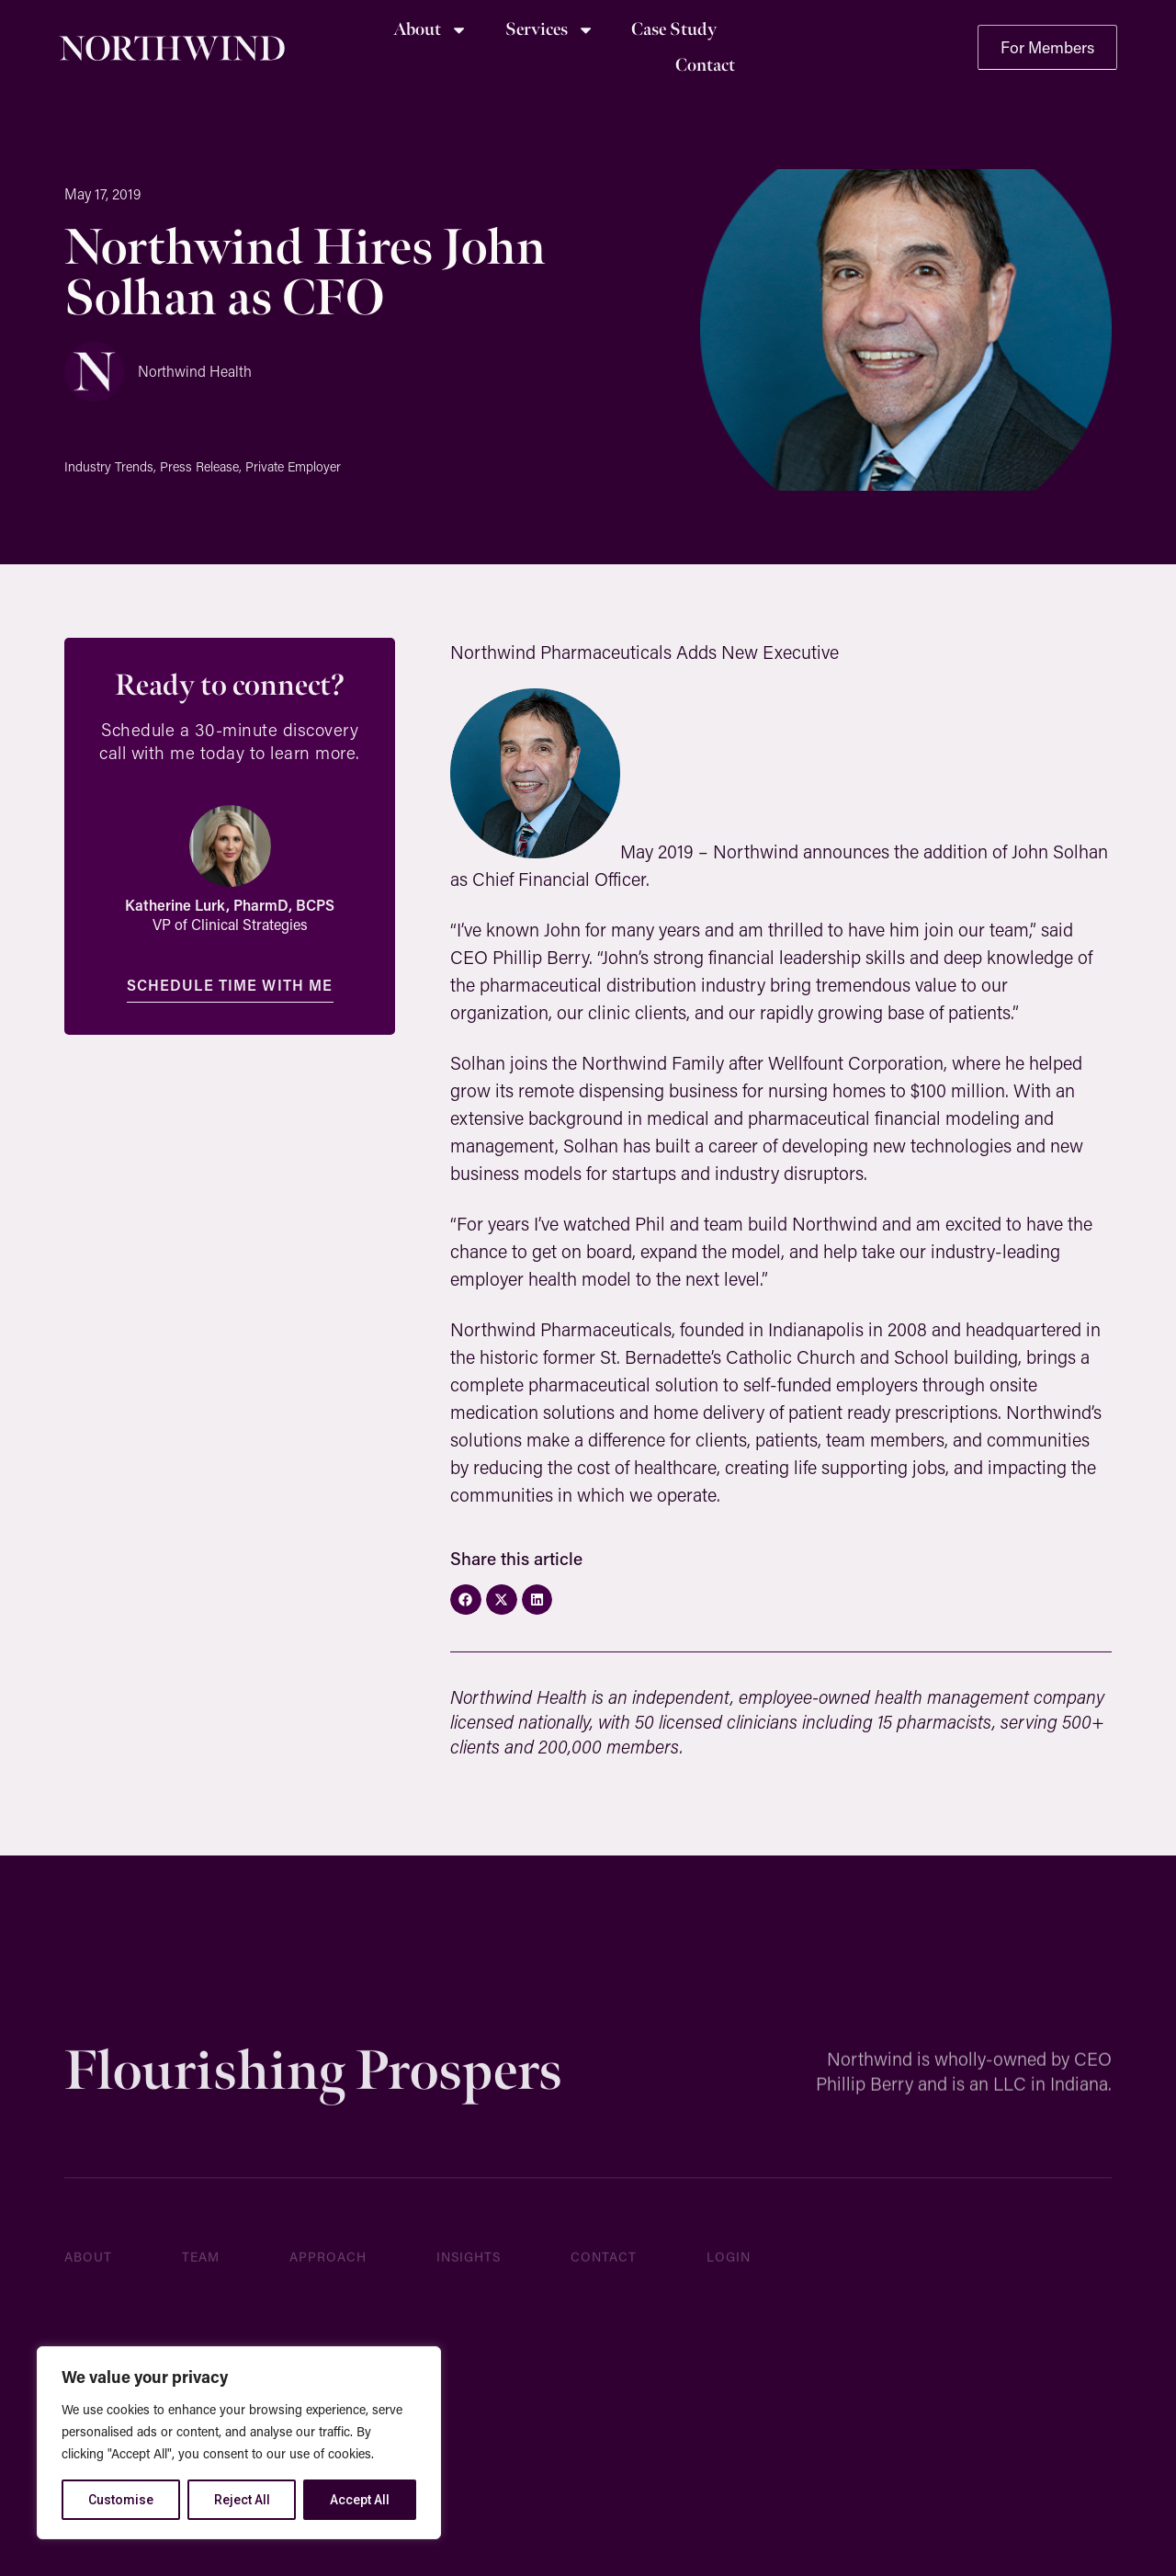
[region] (239, 2442)
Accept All (360, 2499)
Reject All (242, 2499)
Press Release (199, 466)
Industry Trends (108, 466)
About (430, 30)
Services (549, 30)
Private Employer (293, 466)
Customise (120, 2499)
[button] (465, 1600)
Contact (705, 64)
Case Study (674, 28)
